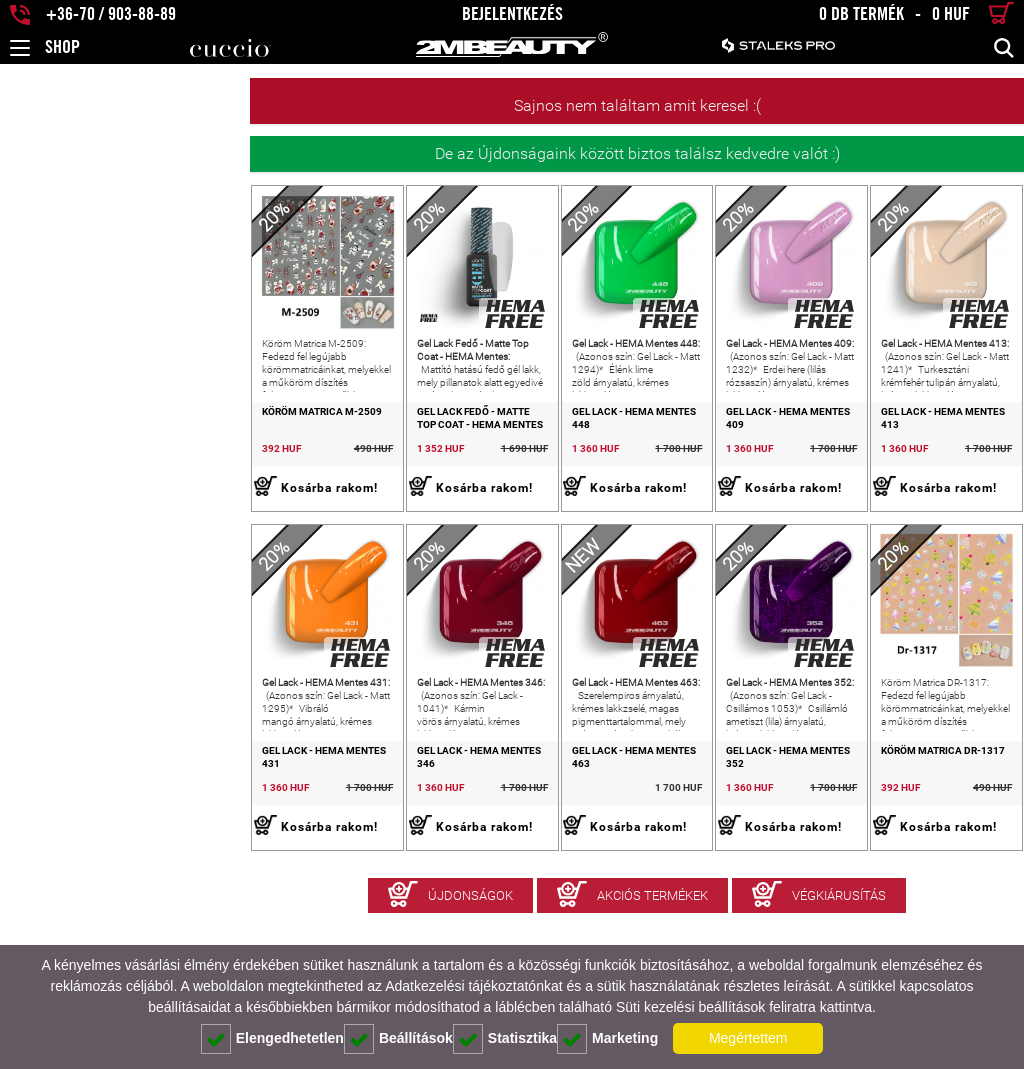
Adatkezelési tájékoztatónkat (473, 986)
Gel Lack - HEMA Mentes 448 (494, 461)
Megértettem (748, 1038)
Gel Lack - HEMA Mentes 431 (84, 850)
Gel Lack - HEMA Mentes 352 (698, 850)
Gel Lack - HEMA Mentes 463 (494, 850)
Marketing (607, 1039)
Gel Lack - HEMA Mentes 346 (289, 850)
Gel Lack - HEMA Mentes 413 (903, 461)
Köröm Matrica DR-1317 (893, 850)
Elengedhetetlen (272, 1039)
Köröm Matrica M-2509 (72, 461)
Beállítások (398, 1039)
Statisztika (505, 1039)
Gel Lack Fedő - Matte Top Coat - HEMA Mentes (301, 468)
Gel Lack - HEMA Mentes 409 (698, 461)
